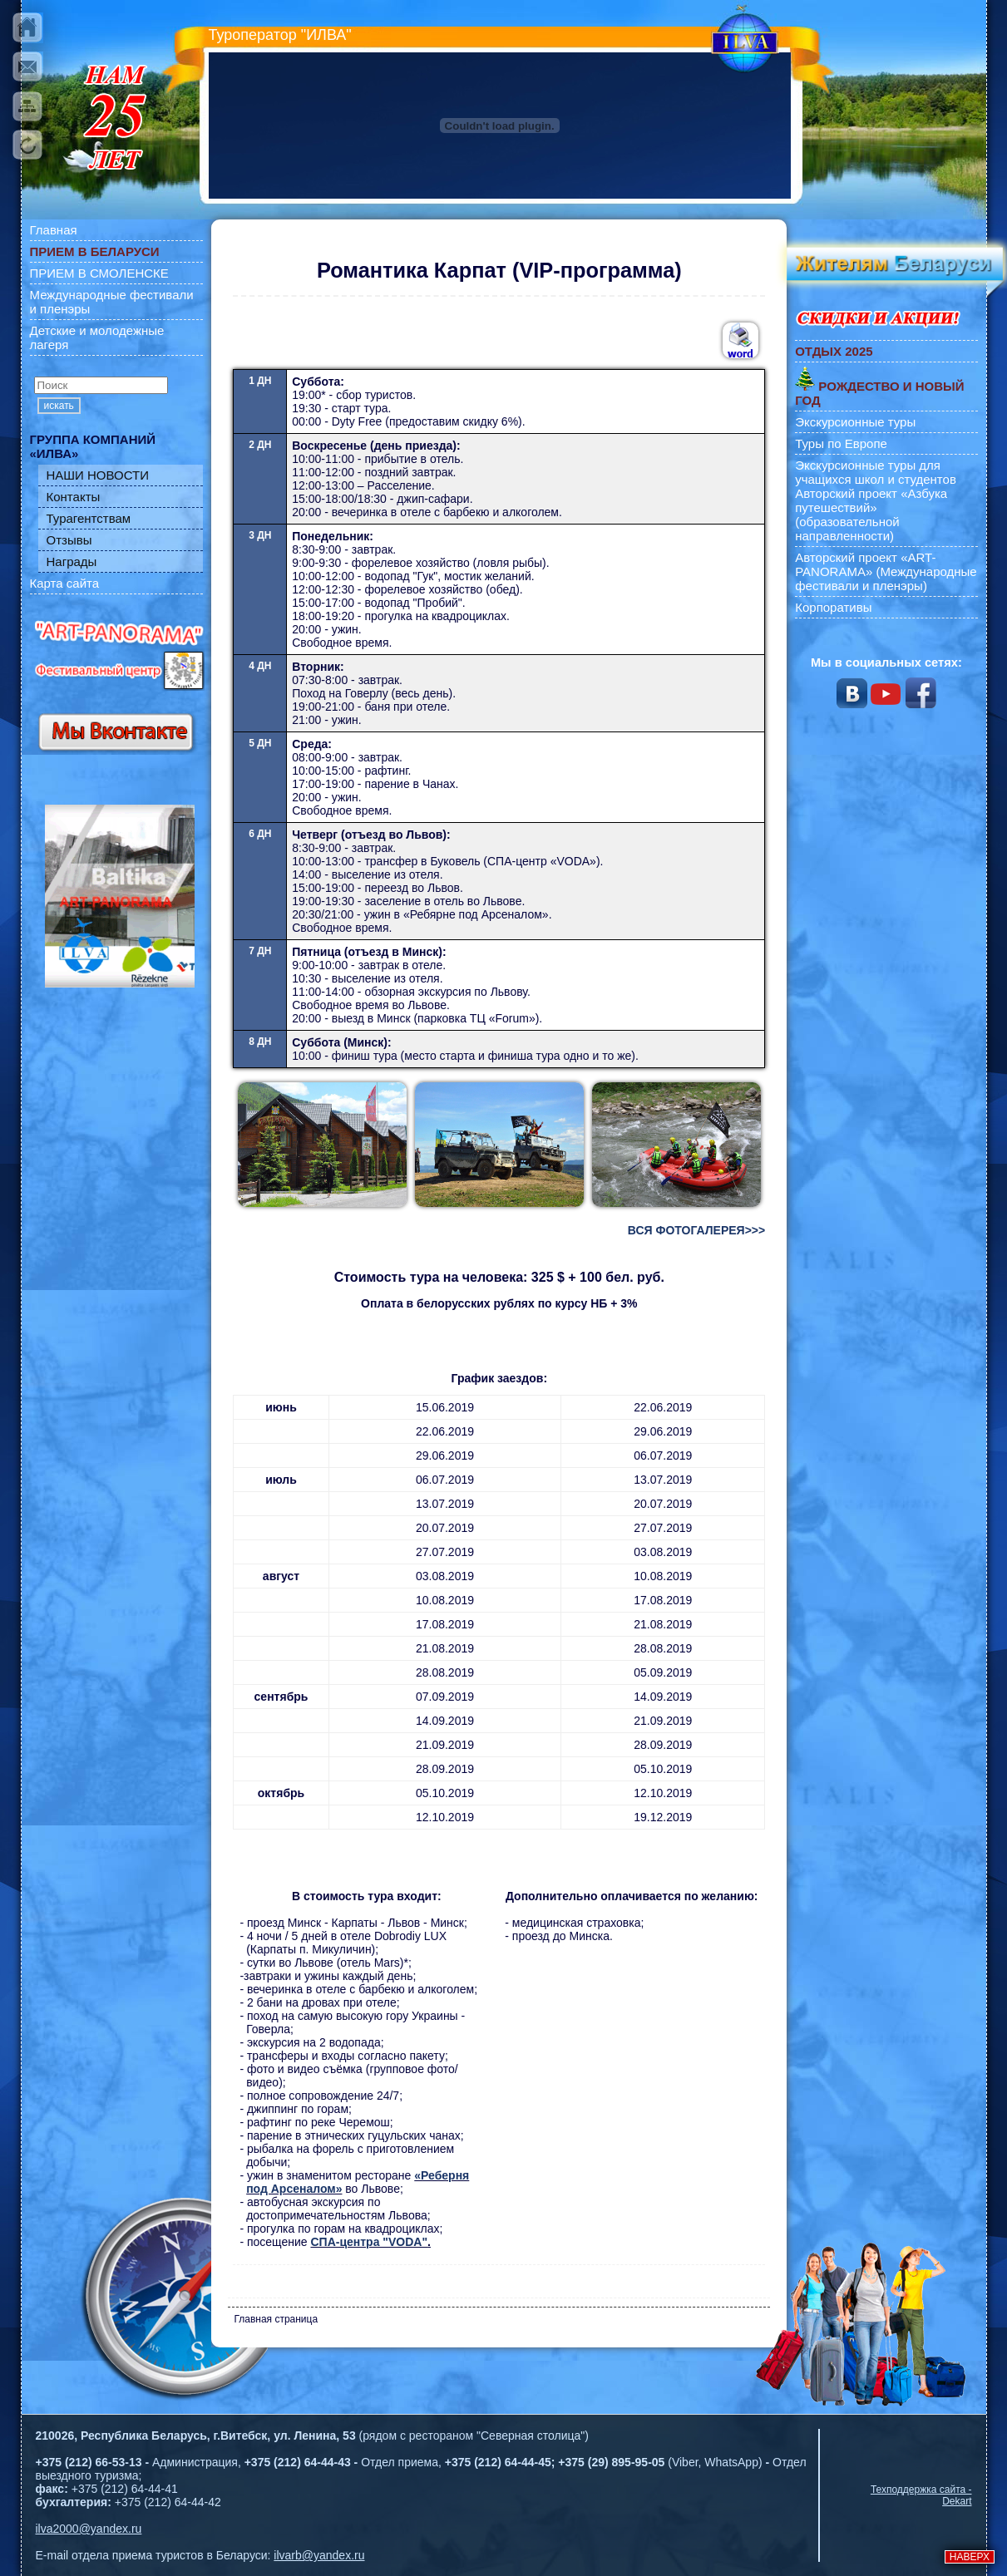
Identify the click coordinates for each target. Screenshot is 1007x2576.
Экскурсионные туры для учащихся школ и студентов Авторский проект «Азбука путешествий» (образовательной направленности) (875, 500)
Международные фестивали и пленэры (112, 302)
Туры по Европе (841, 443)
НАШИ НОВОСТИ (98, 475)
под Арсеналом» (294, 2188)
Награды (72, 561)
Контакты (74, 497)
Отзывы (69, 540)
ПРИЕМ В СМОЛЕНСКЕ (99, 273)
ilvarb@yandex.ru (319, 2555)
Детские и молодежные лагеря (97, 337)
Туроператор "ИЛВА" (280, 35)
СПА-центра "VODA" (368, 2241)
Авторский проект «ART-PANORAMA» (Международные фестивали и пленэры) (886, 571)
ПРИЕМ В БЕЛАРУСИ (95, 251)
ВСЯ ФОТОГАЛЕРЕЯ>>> (696, 1230)
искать (59, 405)
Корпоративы (833, 607)
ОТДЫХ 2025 (833, 351)
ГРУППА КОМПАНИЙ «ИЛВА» (93, 446)
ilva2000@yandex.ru (89, 2528)
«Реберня (441, 2175)
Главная (53, 230)
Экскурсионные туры (855, 422)
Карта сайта (65, 583)
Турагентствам (89, 518)
